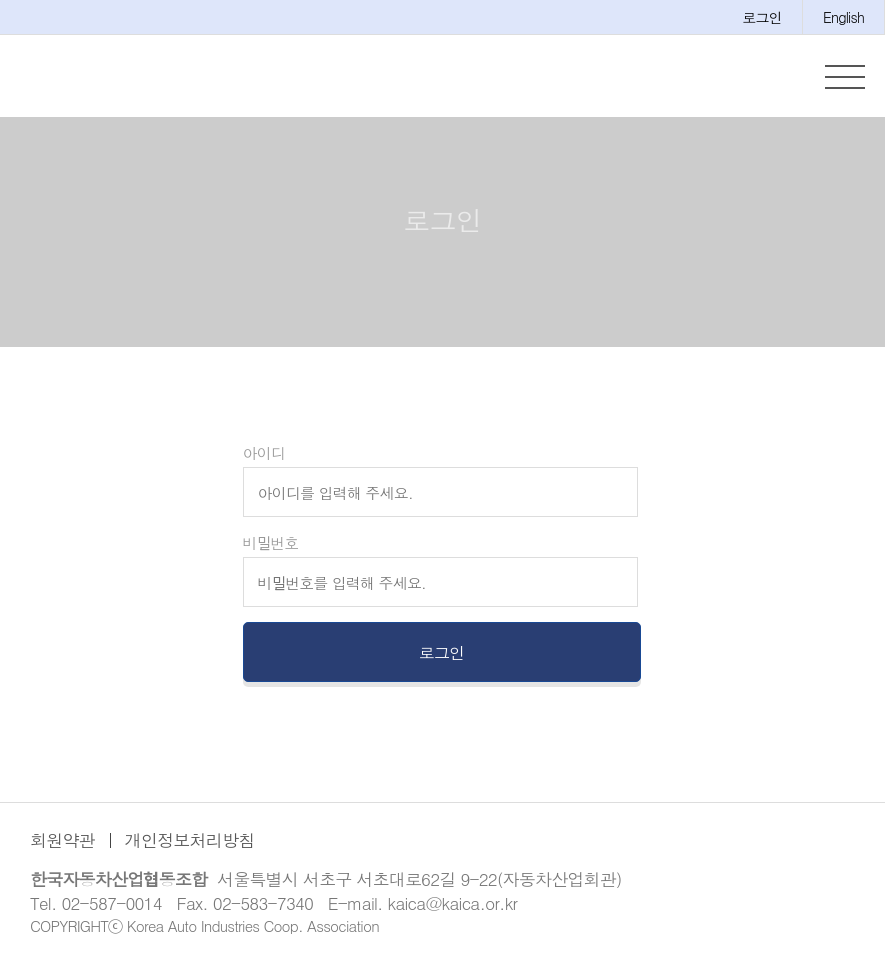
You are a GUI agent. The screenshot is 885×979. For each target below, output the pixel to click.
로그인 (762, 17)
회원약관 (62, 853)
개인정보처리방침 (190, 853)
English (843, 17)
